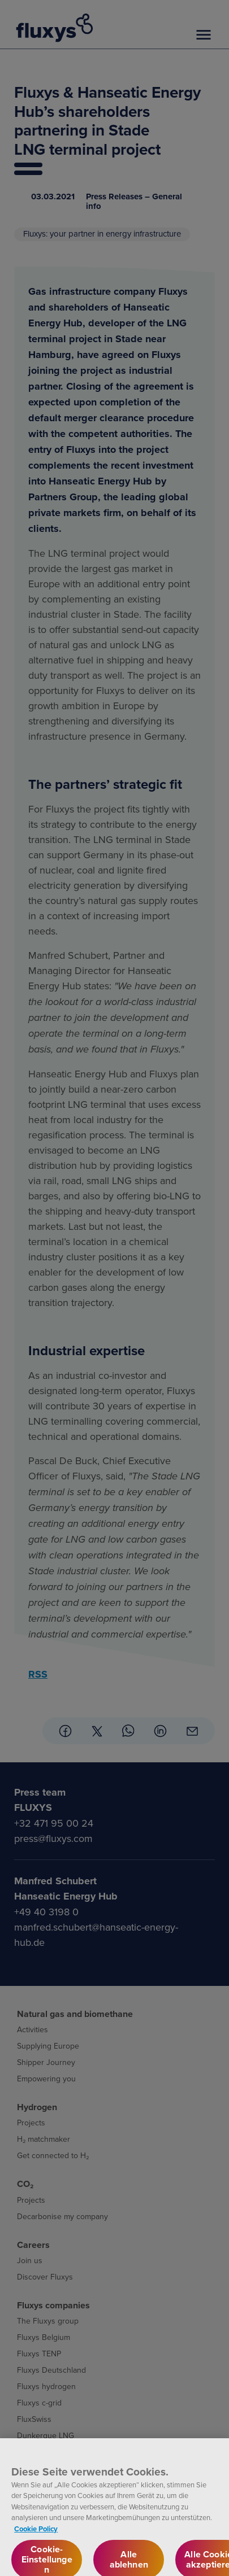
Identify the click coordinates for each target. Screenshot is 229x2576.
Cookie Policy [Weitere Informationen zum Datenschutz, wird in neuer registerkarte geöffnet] (36, 2534)
